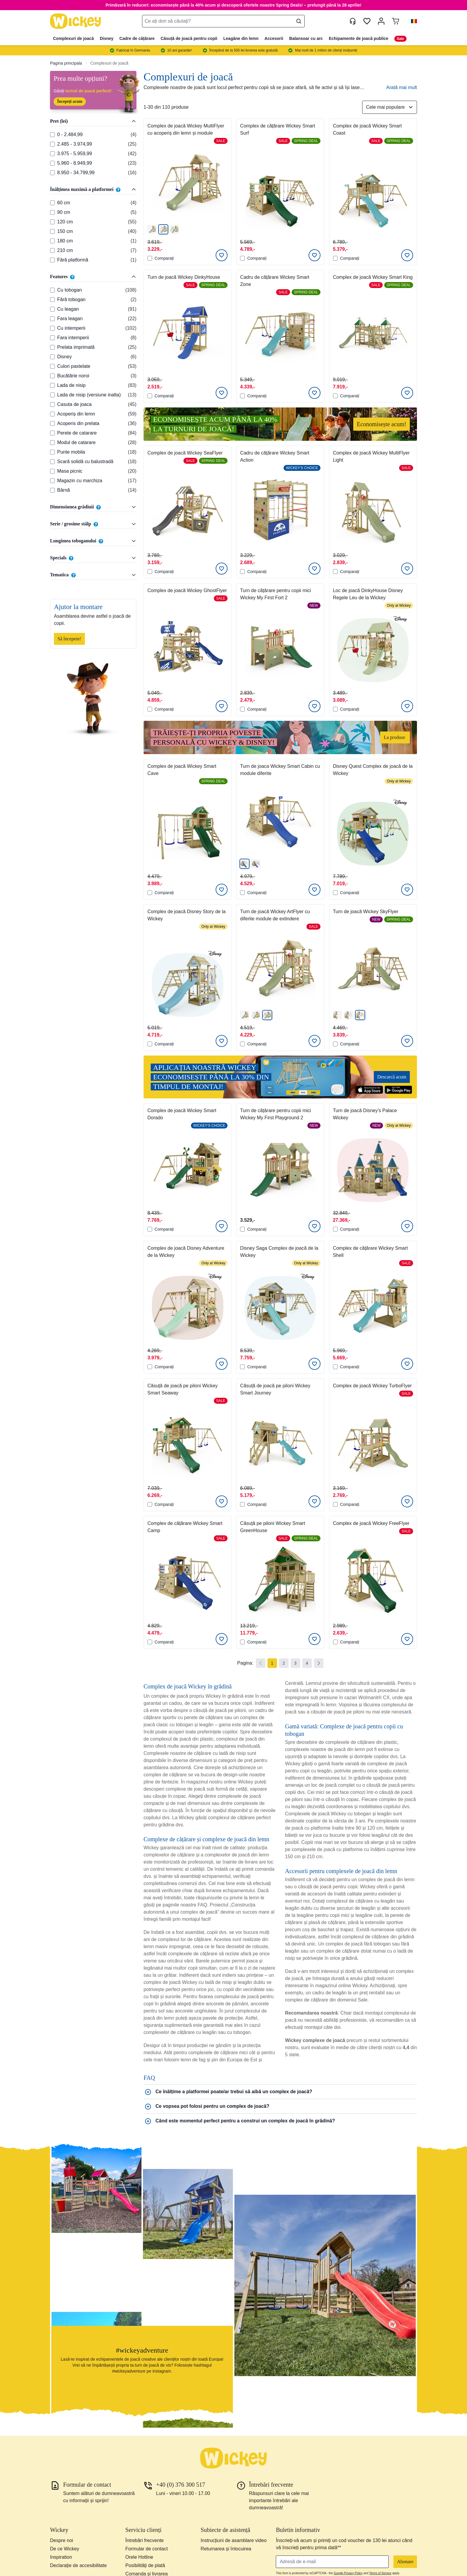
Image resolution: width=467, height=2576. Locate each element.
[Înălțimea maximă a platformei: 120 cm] (52, 222)
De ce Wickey (64, 2548)
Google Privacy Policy (348, 2573)
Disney (106, 38)
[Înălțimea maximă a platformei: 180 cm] (52, 241)
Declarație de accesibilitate (78, 2565)
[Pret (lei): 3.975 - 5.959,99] (52, 153)
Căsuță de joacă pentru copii (189, 38)
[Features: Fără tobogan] (52, 299)
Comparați (160, 258)
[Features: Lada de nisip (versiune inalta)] (52, 395)
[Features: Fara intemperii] (52, 337)
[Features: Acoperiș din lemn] (52, 414)
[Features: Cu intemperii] (52, 328)
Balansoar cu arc (306, 38)
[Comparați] (149, 258)
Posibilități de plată (145, 2565)
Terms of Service (380, 2573)
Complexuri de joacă (73, 38)
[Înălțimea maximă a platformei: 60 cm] (52, 202)
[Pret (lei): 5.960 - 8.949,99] (52, 163)
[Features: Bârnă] (52, 490)
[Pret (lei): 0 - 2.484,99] (52, 134)
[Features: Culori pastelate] (52, 366)
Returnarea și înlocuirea (226, 2548)
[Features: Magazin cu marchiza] (52, 480)
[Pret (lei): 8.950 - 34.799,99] (52, 172)
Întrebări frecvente (144, 2540)
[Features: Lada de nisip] (52, 385)
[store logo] (75, 21)
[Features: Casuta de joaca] (52, 404)
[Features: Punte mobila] (52, 452)
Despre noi (61, 2540)
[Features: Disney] (52, 356)
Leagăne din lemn (241, 38)
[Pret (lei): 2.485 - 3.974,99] (52, 144)
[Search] (299, 21)
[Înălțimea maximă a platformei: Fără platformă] (52, 260)
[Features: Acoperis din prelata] (52, 423)
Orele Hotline (139, 2557)
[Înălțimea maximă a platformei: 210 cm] (52, 250)
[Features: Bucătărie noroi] (52, 375)
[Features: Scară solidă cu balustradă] (52, 461)
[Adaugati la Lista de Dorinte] (222, 255)
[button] (411, 21)
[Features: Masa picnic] (52, 471)
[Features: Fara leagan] (52, 318)
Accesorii (273, 38)
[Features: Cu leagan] (52, 309)
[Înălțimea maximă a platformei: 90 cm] (52, 212)
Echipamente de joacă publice (358, 38)
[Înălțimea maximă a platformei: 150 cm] (52, 231)
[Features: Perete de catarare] (52, 433)
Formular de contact (146, 2548)
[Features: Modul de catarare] (52, 442)
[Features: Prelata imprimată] (52, 347)
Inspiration (61, 2557)
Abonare (405, 2561)
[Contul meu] (381, 21)
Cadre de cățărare (137, 38)
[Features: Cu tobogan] (52, 290)
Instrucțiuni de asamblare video (234, 2540)
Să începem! (69, 638)
